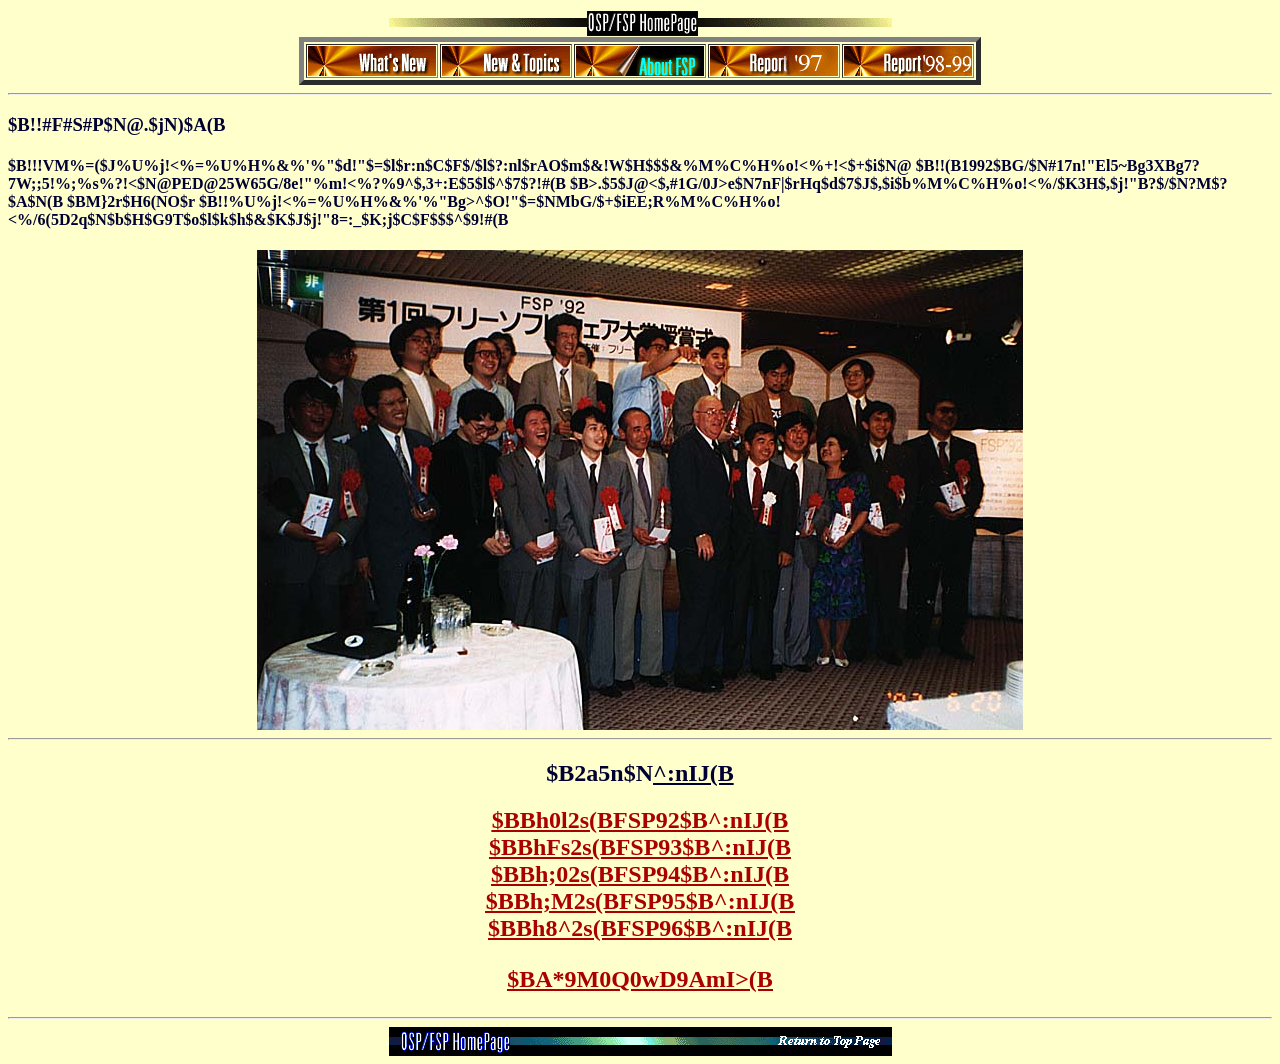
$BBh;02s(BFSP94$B (640, 874)
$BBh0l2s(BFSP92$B (640, 820)
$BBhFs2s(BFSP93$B (640, 847)
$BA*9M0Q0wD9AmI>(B (640, 979)
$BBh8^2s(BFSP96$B (640, 928)
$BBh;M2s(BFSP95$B (640, 901)
